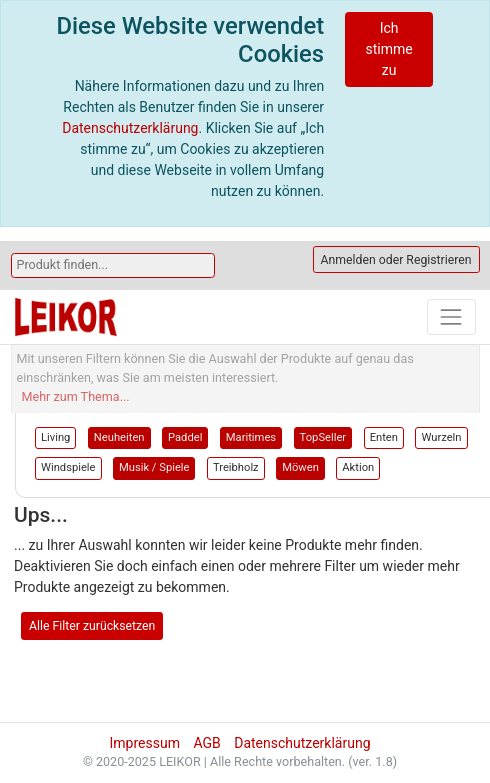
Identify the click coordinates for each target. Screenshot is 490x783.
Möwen (300, 467)
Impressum (144, 743)
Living (55, 437)
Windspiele (68, 467)
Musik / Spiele (154, 467)
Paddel (185, 437)
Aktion (358, 467)
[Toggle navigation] (451, 316)
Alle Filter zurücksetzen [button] (92, 626)
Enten (384, 437)
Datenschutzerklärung (130, 128)
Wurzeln (441, 437)
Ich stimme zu (388, 49)
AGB (206, 743)
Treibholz (236, 467)
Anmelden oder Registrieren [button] (396, 260)
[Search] (113, 265)
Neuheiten (119, 437)
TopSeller (323, 437)
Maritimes (251, 437)
